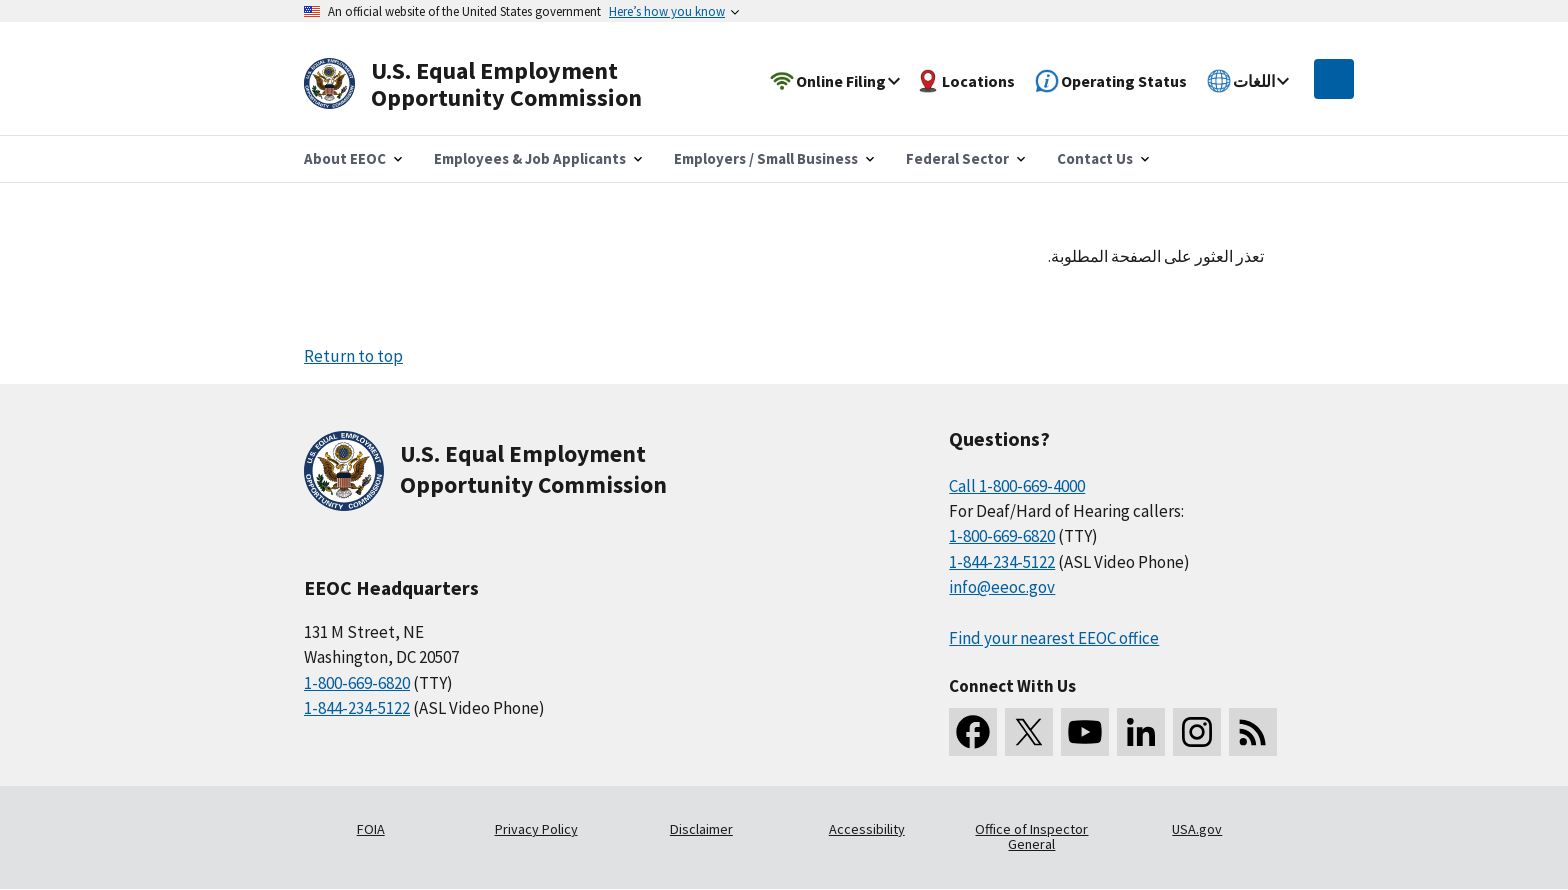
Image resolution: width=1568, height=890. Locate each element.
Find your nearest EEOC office (1054, 638)
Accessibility (867, 829)
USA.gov (1197, 829)
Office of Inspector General (1031, 837)
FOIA (371, 829)
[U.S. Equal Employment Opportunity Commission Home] (496, 84)
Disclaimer (701, 829)
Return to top (353, 356)
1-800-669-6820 (357, 683)
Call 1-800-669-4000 (1017, 486)
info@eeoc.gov (1002, 587)
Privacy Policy (536, 829)
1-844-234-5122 (357, 708)
